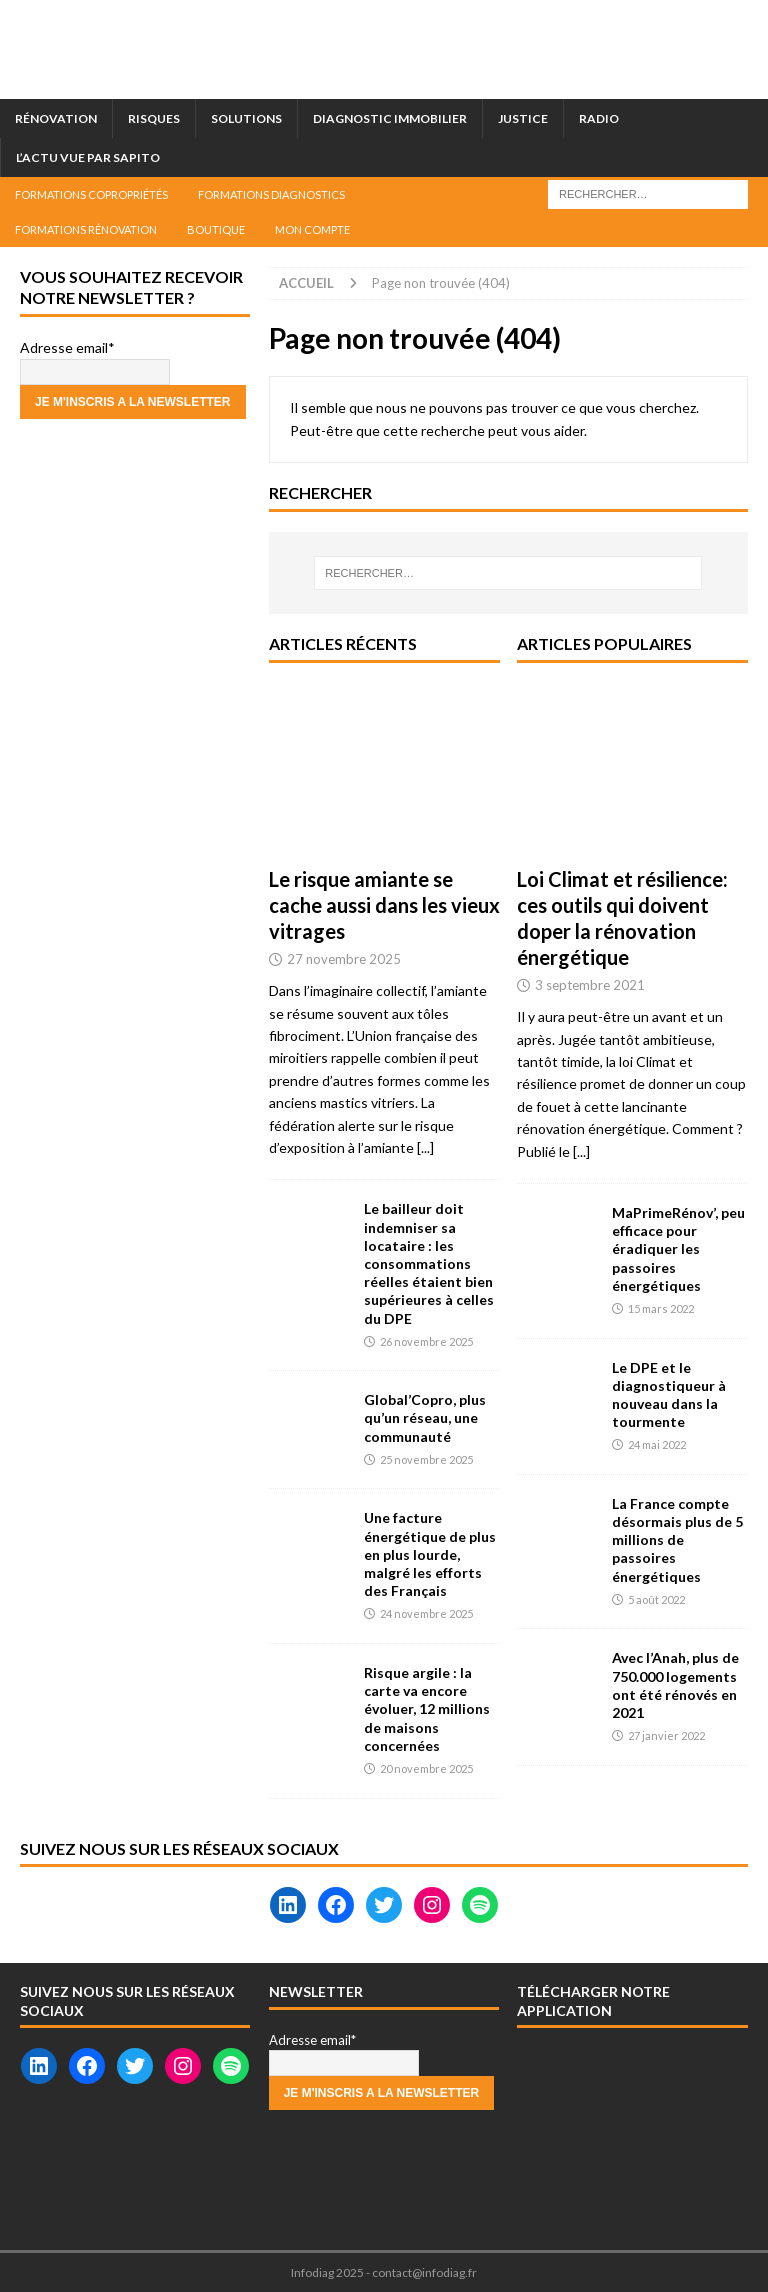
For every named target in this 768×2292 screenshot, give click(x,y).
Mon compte (312, 229)
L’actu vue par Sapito (88, 157)
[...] (425, 1147)
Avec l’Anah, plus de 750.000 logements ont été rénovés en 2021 (675, 1685)
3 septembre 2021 (590, 985)
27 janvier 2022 (666, 1735)
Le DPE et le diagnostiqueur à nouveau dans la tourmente (669, 1395)
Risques (154, 118)
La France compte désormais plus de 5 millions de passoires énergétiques (677, 1540)
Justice (523, 118)
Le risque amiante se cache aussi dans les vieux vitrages (384, 905)
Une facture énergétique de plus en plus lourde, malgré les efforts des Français (430, 1554)
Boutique (216, 229)
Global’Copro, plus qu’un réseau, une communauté (425, 1417)
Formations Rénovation (86, 229)
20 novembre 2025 (426, 1768)
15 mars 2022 (661, 1308)
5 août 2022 (656, 1599)
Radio (599, 118)
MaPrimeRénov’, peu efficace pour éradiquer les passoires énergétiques (678, 1249)
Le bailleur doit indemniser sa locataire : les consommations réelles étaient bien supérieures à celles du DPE (429, 1263)
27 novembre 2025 (344, 959)
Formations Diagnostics (271, 194)
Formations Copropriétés (91, 194)
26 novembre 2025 (426, 1341)
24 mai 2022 (657, 1444)
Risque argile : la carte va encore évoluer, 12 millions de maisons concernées (427, 1709)
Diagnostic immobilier (390, 118)
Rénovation (56, 118)
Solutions (246, 118)
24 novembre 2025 (426, 1613)
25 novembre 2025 (426, 1459)
